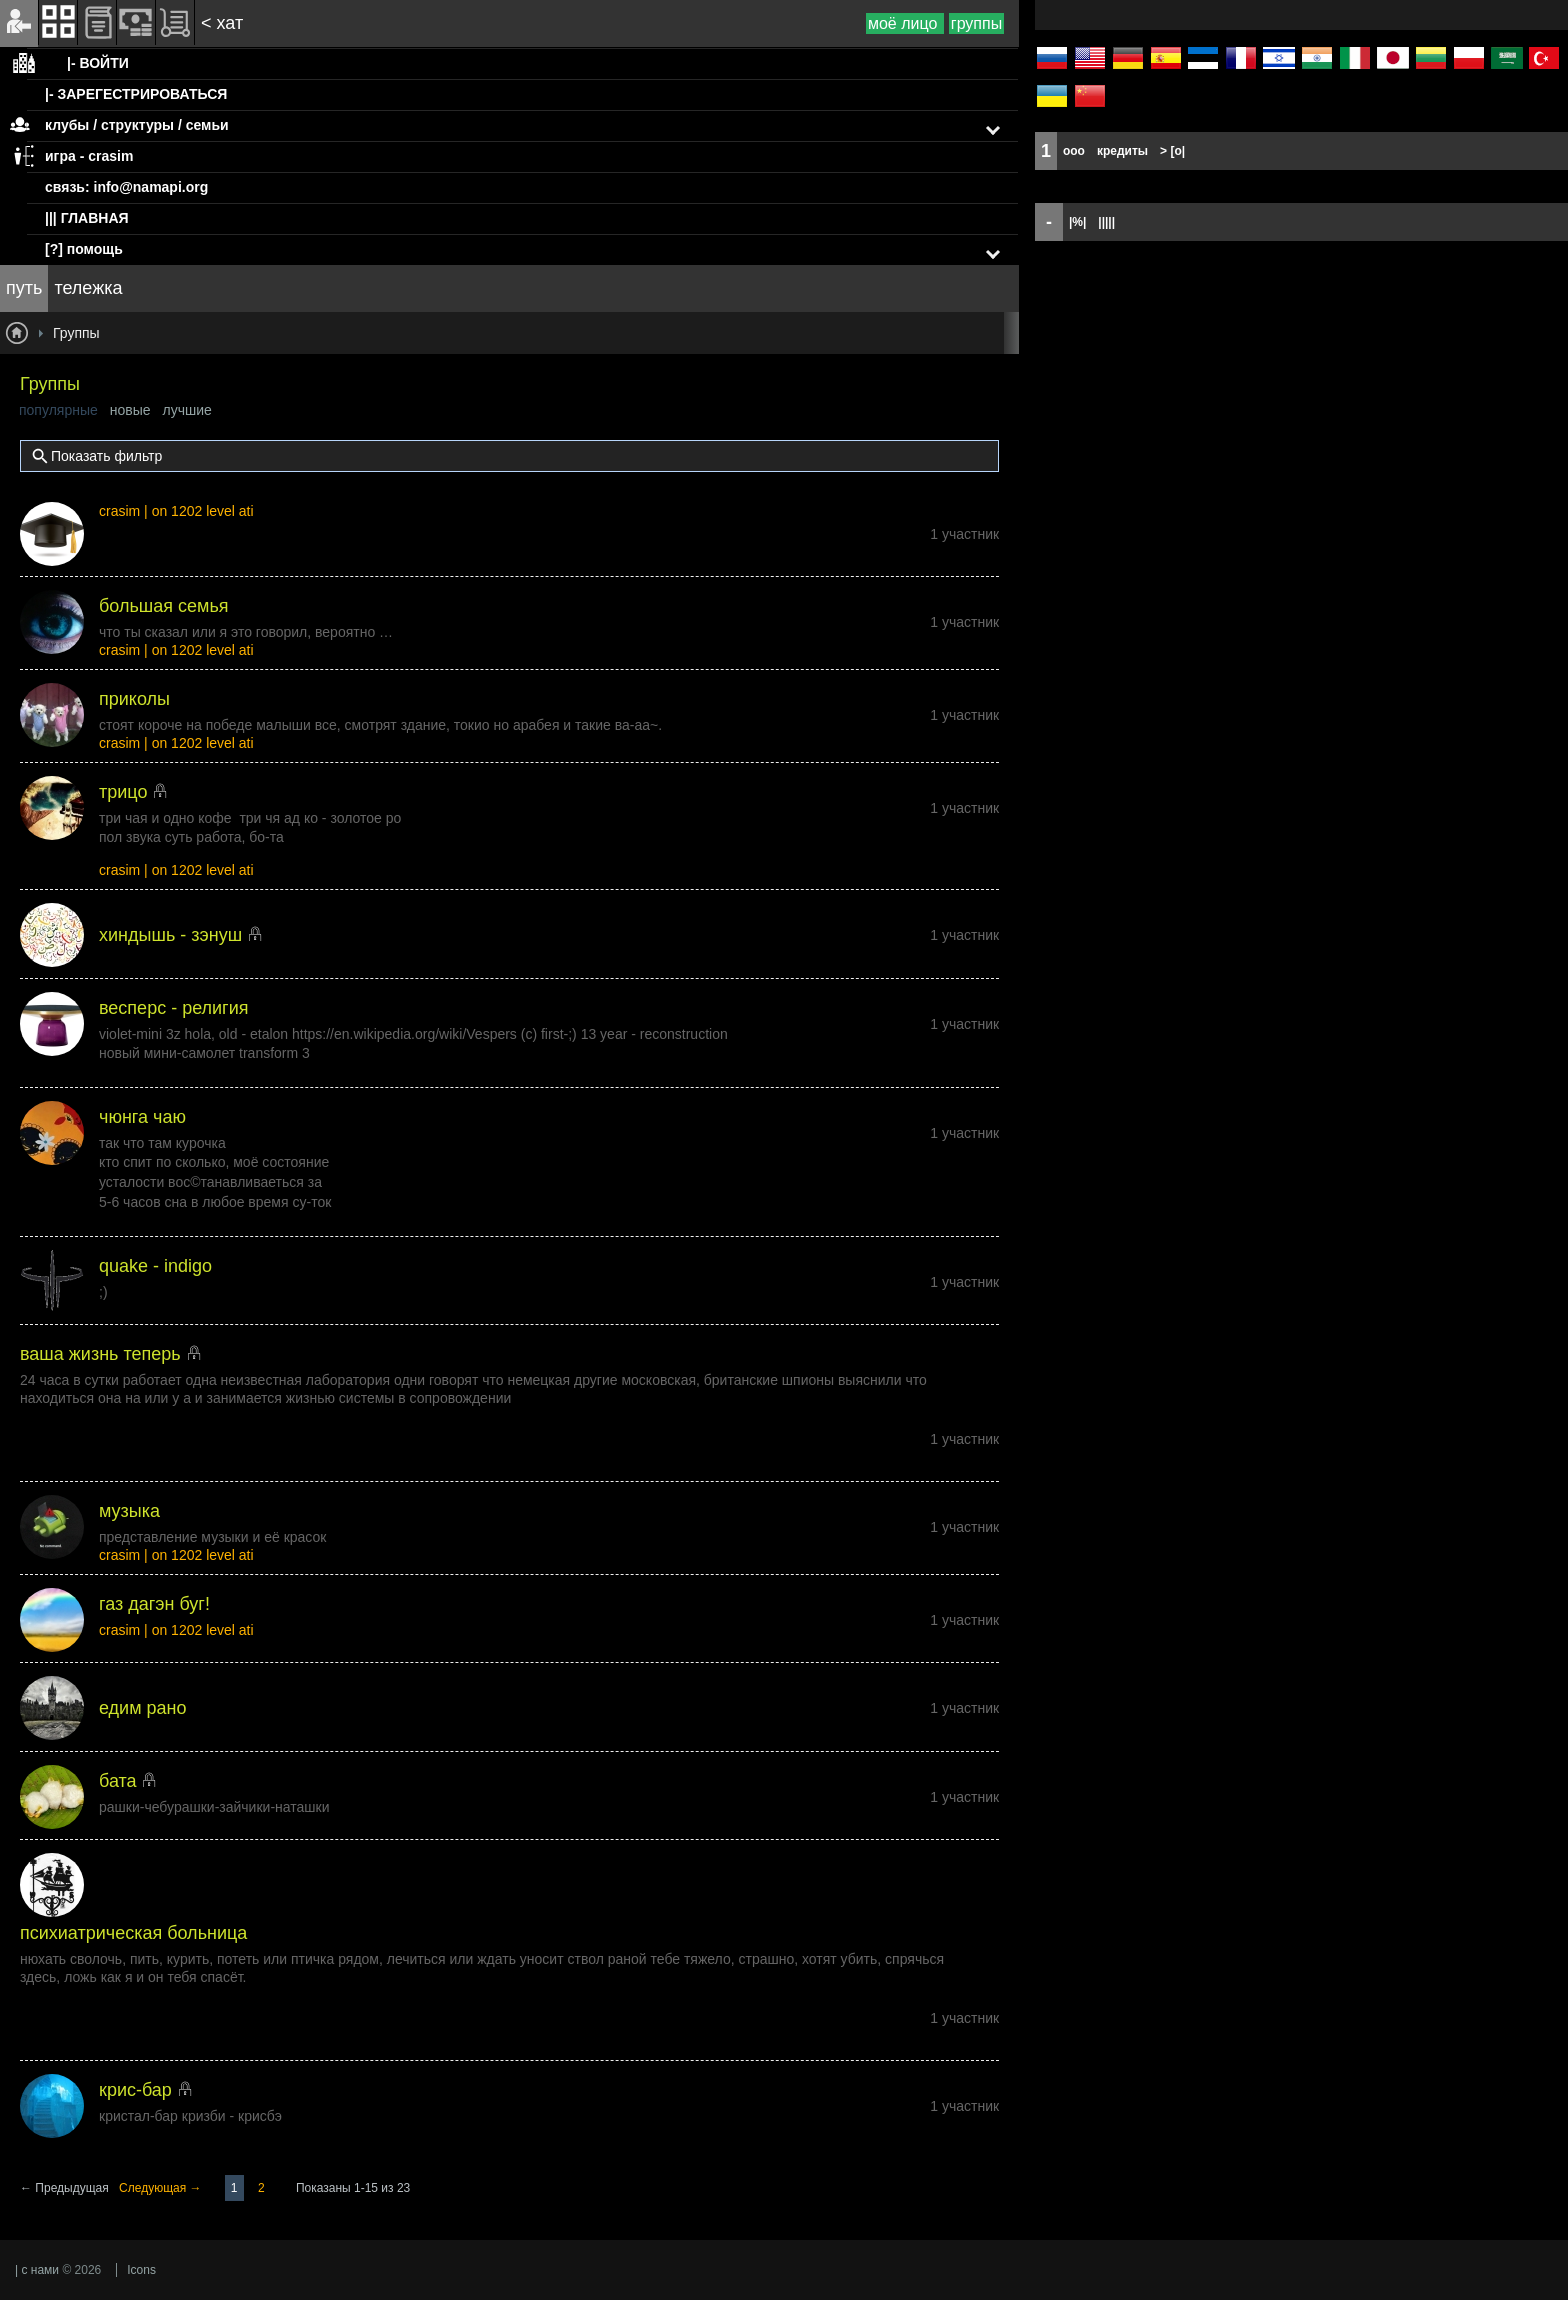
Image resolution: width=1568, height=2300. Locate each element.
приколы (134, 699)
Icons (141, 2270)
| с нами (37, 2270)
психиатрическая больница (133, 1933)
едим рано (143, 1708)
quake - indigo (155, 1266)
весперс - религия (173, 1008)
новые (130, 410)
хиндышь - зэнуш (170, 935)
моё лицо (905, 23)
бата (118, 1781)
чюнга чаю (142, 1117)
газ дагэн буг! (154, 1604)
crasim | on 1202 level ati (176, 511)
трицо (123, 792)
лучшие (187, 410)
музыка (129, 1511)
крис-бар (135, 2090)
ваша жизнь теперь (100, 1354)
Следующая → (162, 2188)
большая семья (164, 606)
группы (976, 23)
